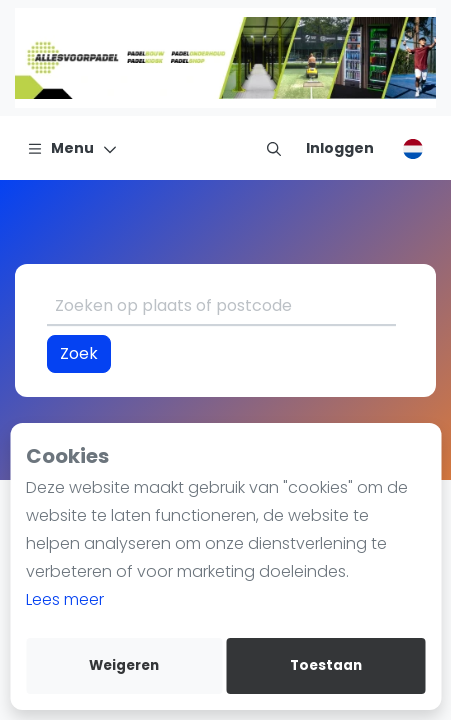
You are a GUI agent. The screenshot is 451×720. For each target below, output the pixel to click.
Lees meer (65, 599)
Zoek (79, 353)
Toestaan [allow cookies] (326, 665)
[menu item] (274, 148)
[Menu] (72, 148)
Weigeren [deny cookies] (124, 665)
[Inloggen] (340, 148)
